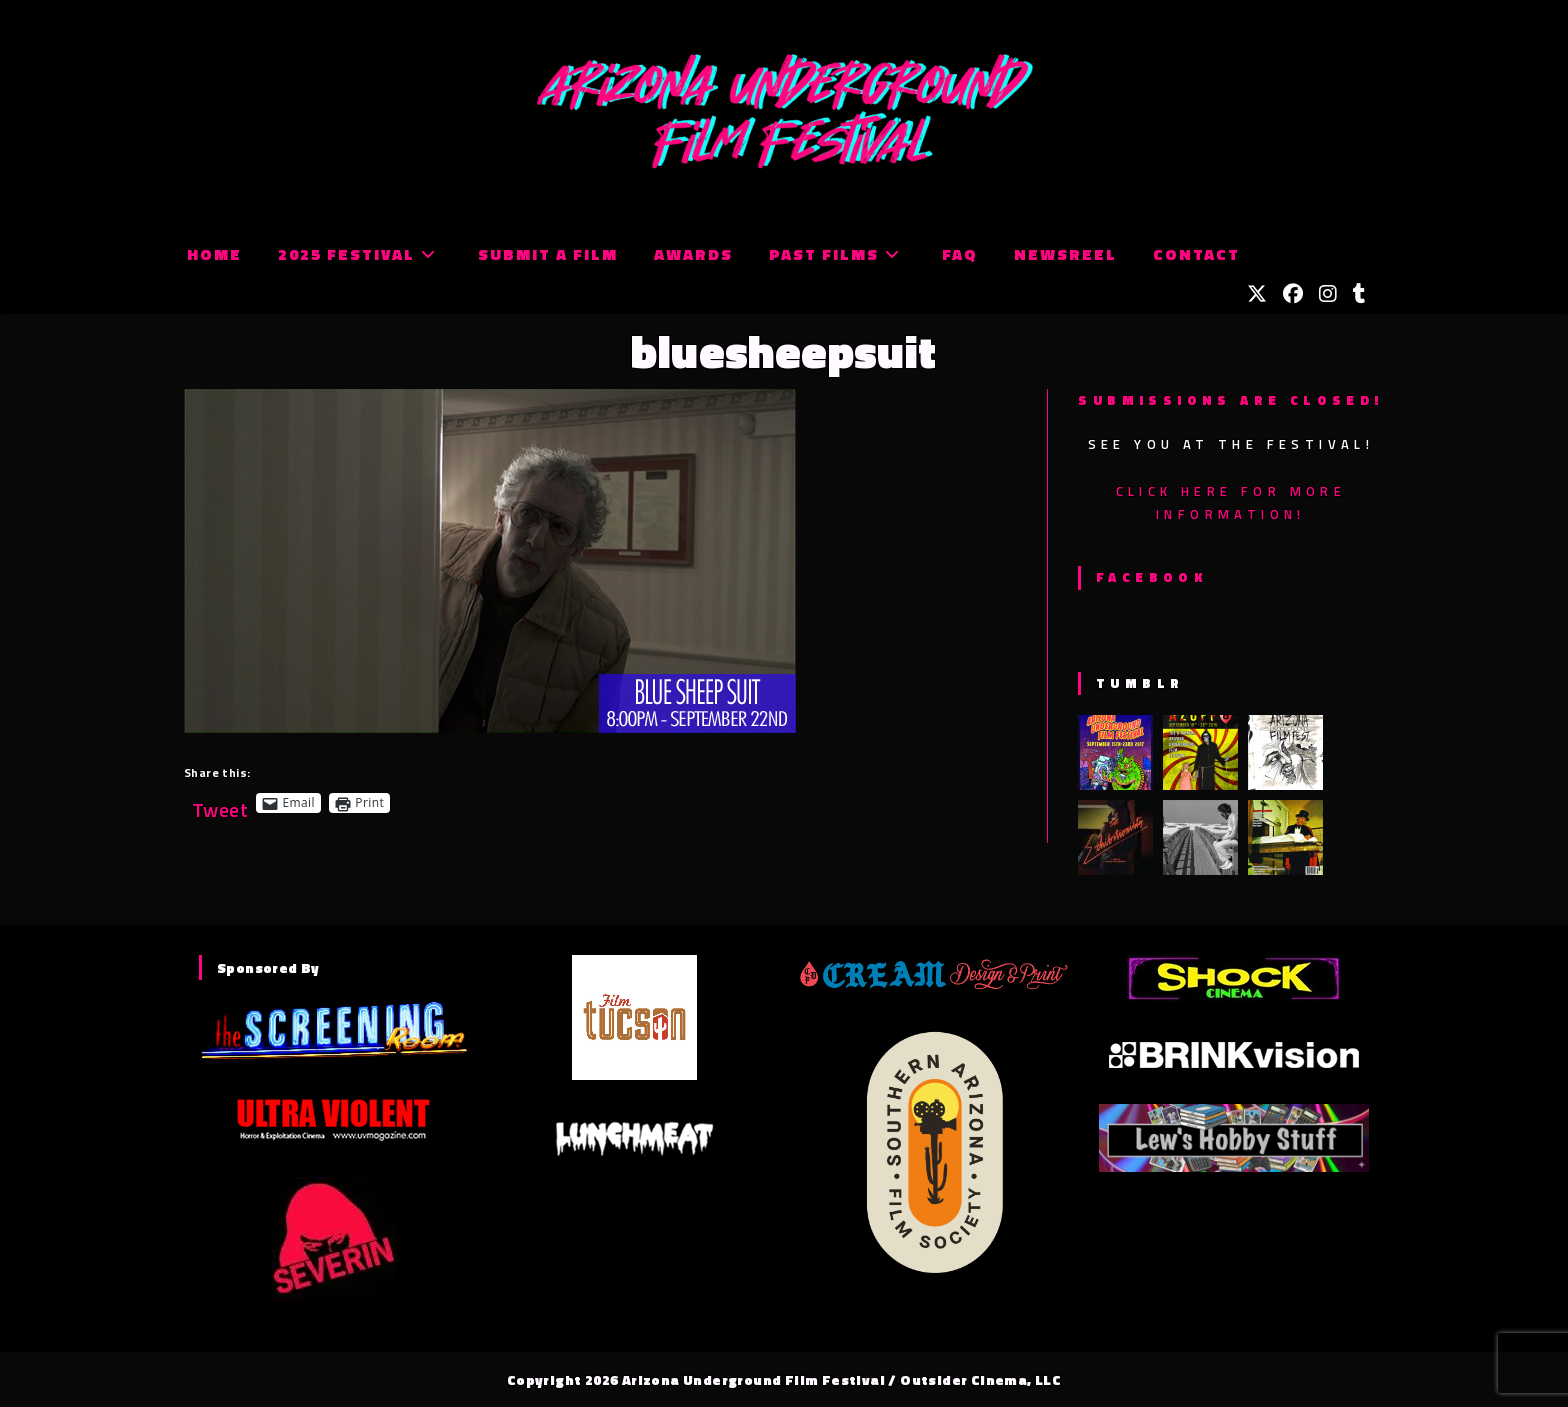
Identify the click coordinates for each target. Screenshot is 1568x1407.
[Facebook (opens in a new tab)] (1293, 294)
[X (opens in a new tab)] (1257, 294)
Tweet (220, 802)
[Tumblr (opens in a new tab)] (1359, 294)
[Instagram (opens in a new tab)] (1328, 294)
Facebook (1151, 577)
